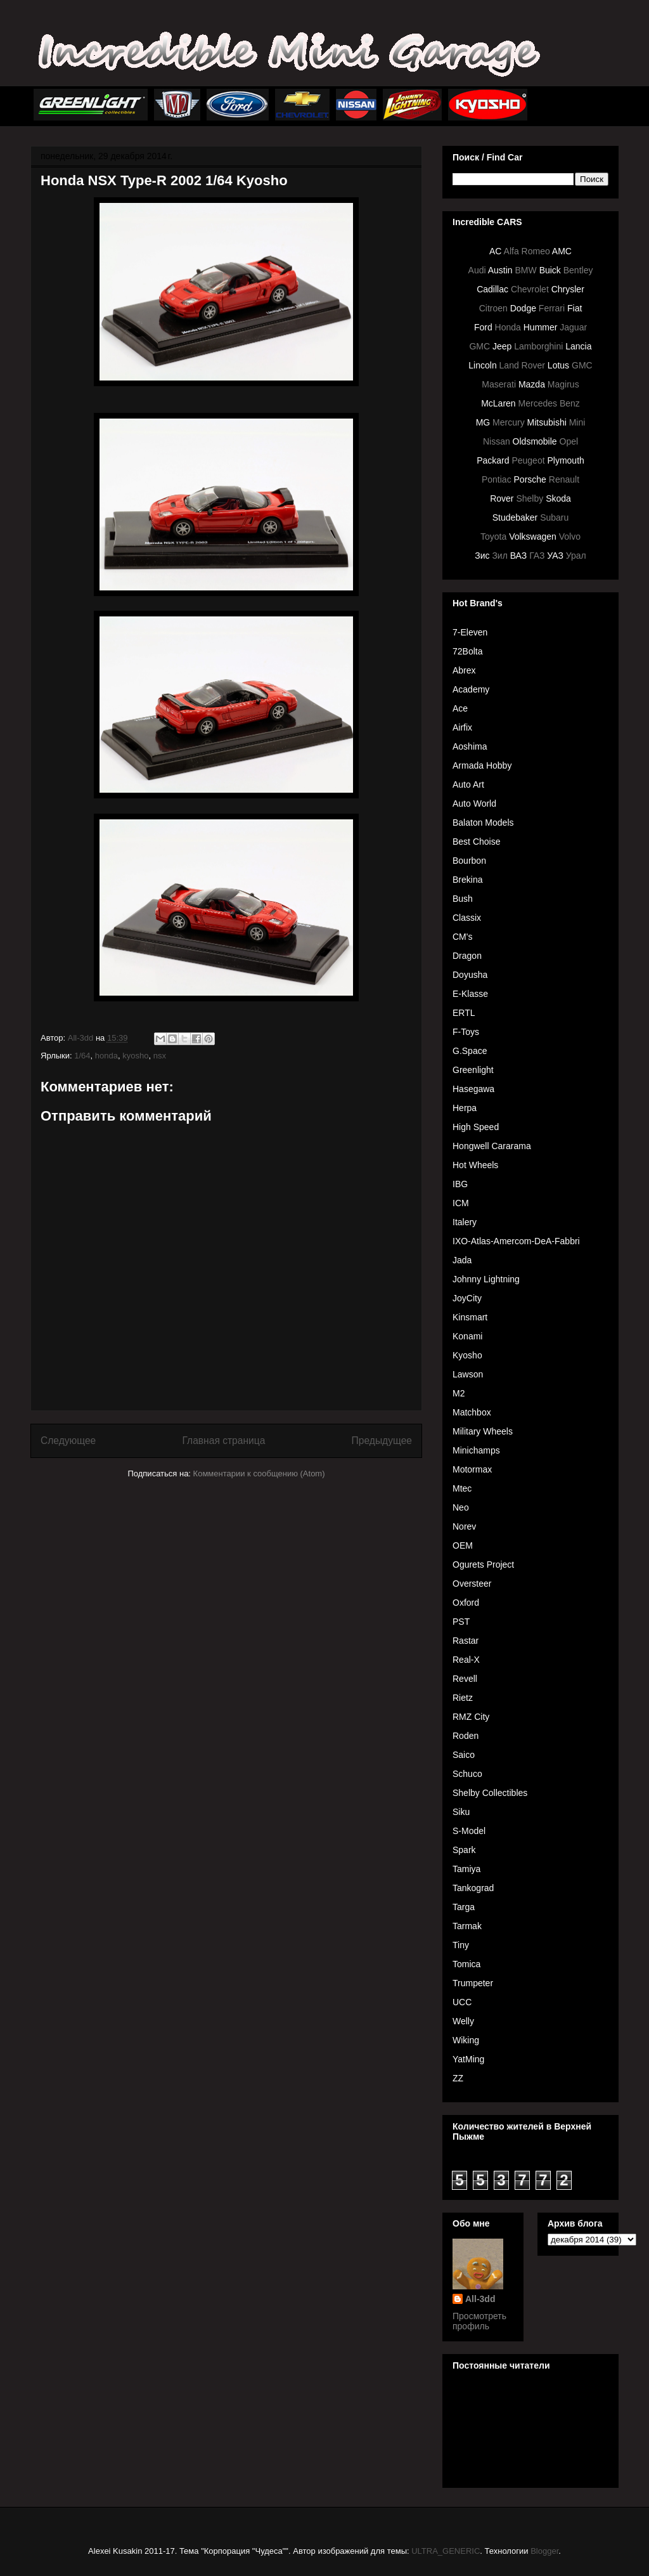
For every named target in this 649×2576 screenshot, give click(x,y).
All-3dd (480, 2299)
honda (106, 1055)
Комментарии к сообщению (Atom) (259, 1473)
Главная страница (223, 1440)
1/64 (82, 1055)
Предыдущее (382, 1440)
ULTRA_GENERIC (445, 2551)
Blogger (544, 2551)
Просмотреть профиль (479, 2321)
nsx (159, 1055)
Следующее (68, 1440)
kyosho (135, 1055)
